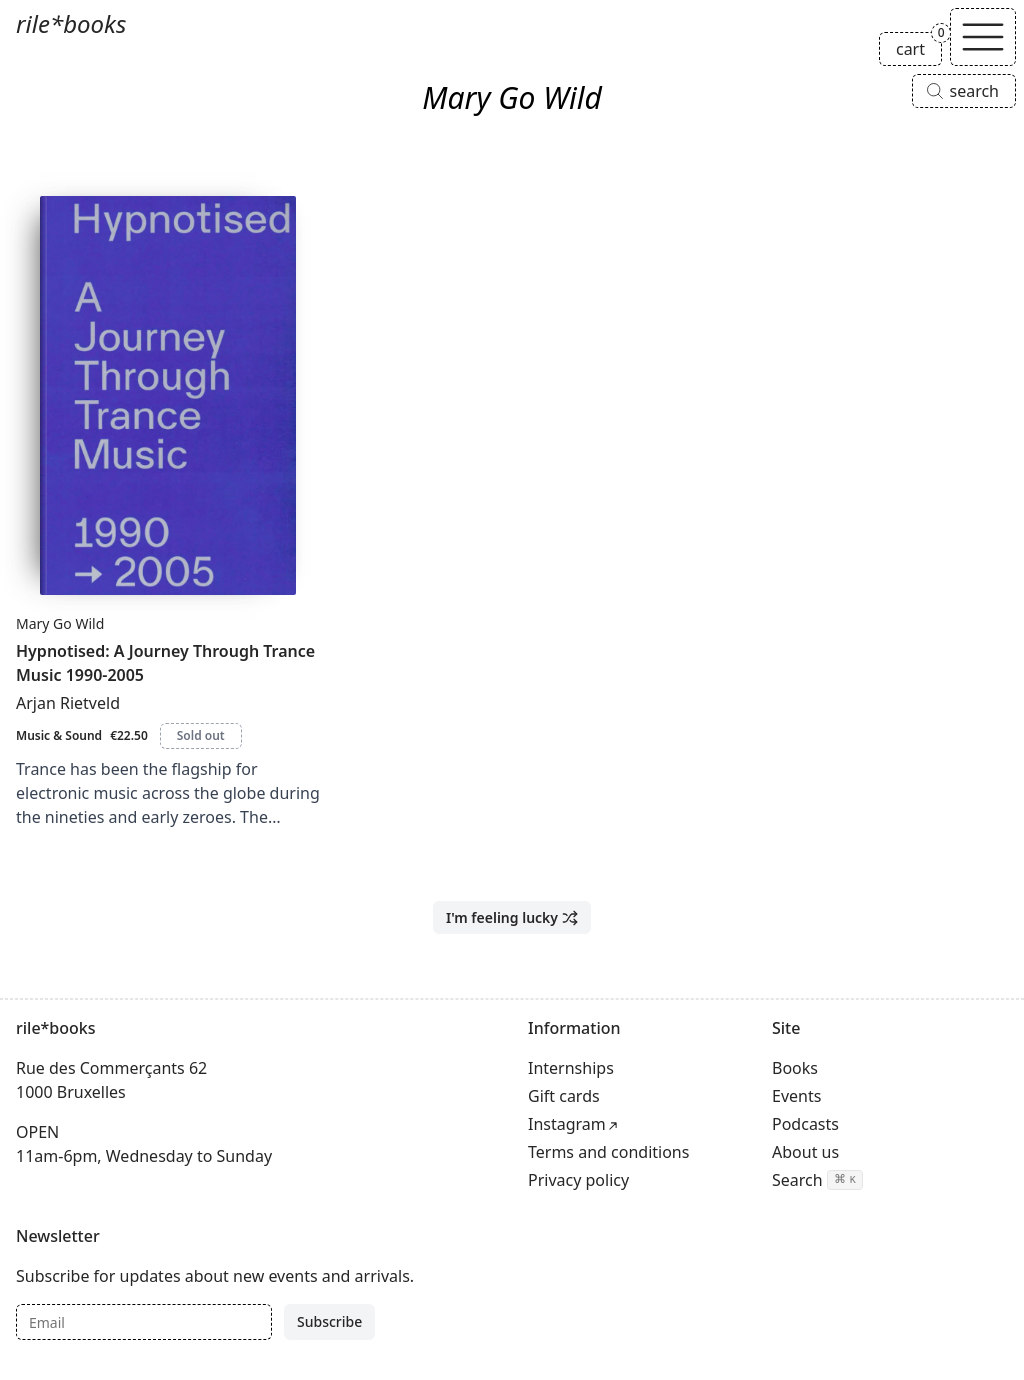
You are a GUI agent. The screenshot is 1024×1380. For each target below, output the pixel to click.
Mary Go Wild (60, 623)
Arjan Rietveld (68, 703)
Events (796, 1096)
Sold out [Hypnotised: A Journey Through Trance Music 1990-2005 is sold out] (201, 735)
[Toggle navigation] (983, 37)
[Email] (144, 1322)
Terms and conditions (608, 1152)
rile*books (71, 23)
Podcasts (805, 1124)
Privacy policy (578, 1180)
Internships (571, 1068)
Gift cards (564, 1096)
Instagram (567, 1124)
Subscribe (329, 1321)
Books (795, 1068)
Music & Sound (59, 735)
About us (805, 1152)
